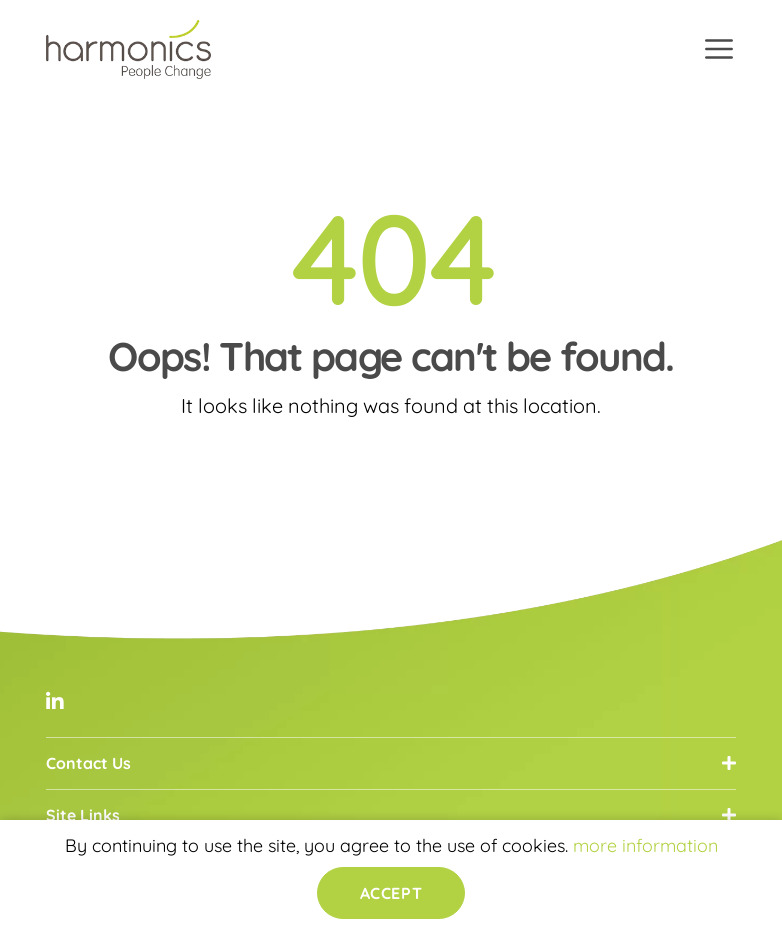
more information (645, 845)
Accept (391, 893)
